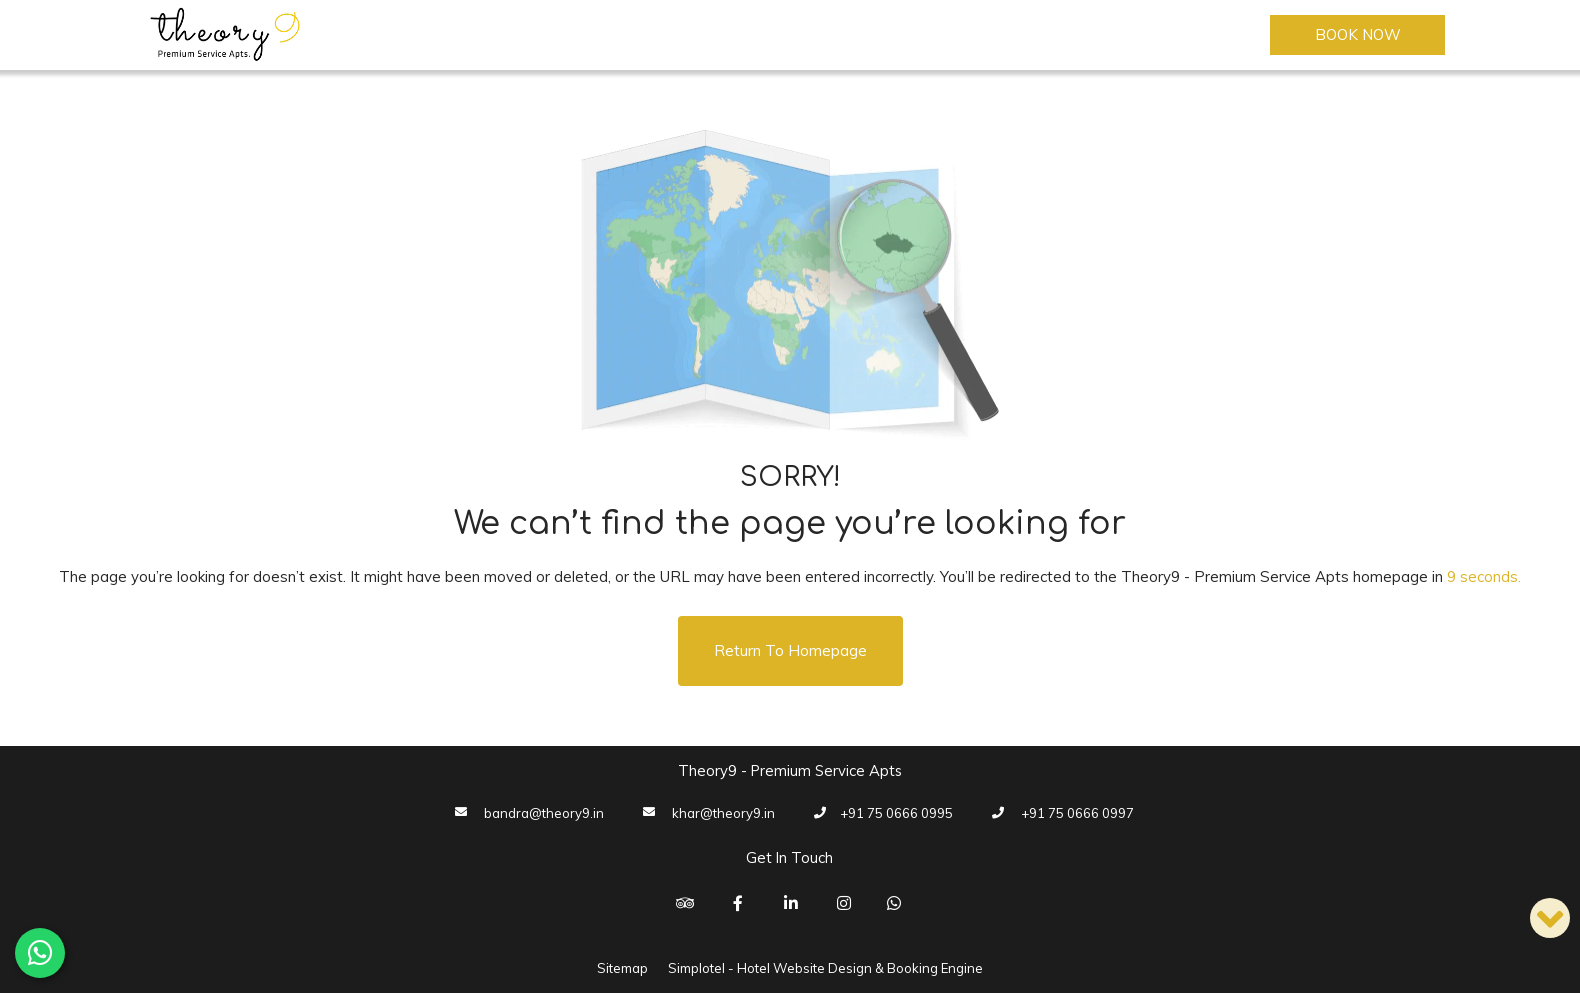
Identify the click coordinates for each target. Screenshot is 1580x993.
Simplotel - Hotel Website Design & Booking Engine (825, 968)
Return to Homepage (790, 650)
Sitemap (622, 968)
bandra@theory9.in (544, 813)
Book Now (1358, 34)
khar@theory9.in (723, 813)
